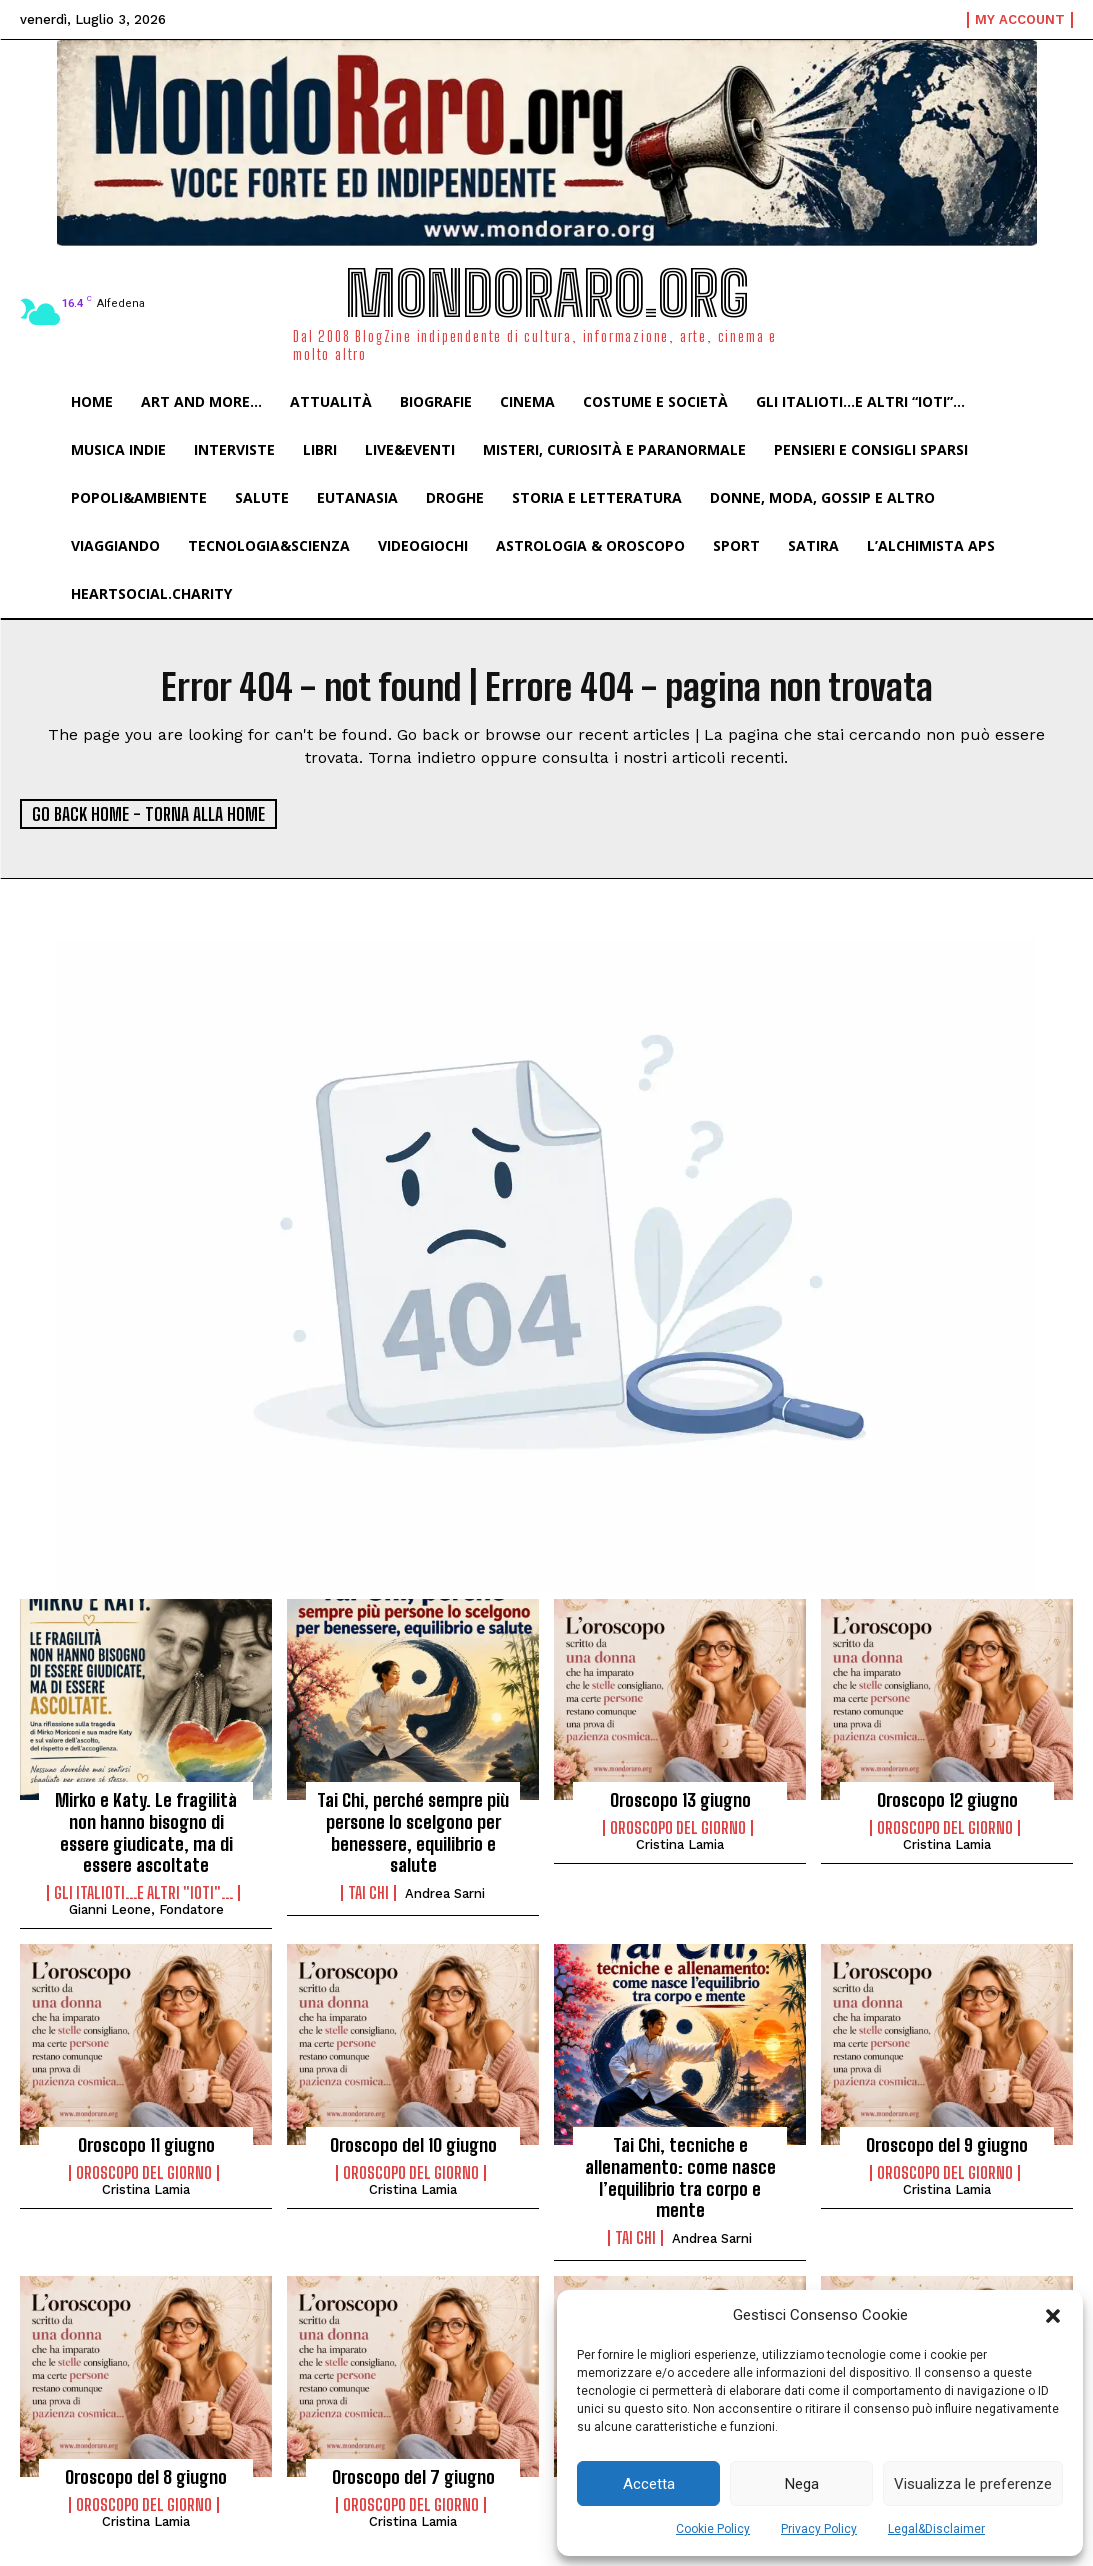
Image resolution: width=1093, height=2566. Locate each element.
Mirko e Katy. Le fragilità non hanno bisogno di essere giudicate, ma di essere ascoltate (146, 1832)
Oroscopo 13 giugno (680, 1800)
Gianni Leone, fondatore (146, 1909)
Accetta (649, 2484)
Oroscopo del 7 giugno (413, 2477)
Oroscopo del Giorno (678, 1828)
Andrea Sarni (445, 1893)
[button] (1053, 2316)
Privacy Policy (819, 2529)
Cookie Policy (713, 2529)
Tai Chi (368, 1893)
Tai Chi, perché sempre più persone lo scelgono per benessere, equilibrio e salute (413, 1832)
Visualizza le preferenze (973, 2484)
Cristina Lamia (680, 1844)
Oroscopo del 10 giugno (413, 2145)
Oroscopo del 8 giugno (146, 2477)
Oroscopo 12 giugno (947, 1800)
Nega (802, 2484)
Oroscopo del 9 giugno (947, 2145)
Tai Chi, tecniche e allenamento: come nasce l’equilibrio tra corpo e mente (680, 2177)
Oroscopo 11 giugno (146, 2145)
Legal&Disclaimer (936, 2529)
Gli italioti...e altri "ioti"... (143, 1893)
